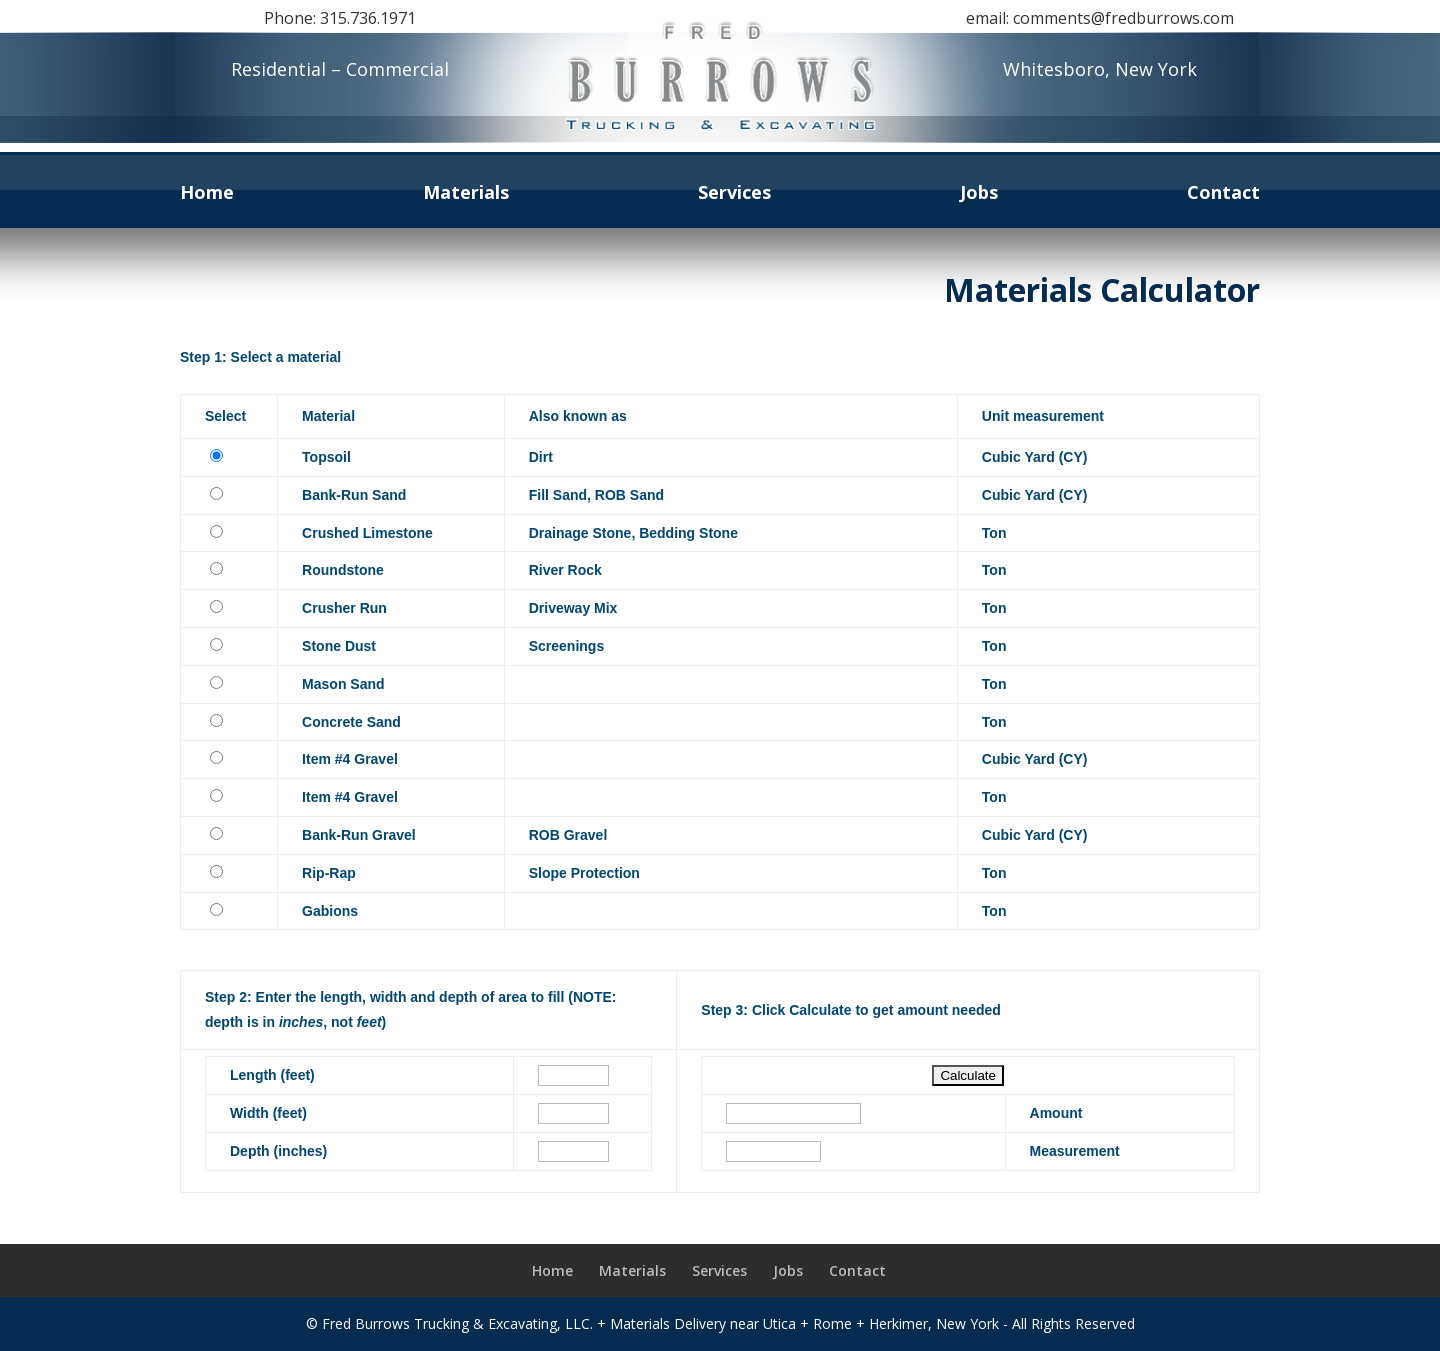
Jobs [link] (979, 194)
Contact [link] (1223, 194)
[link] (720, 142)
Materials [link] (466, 194)
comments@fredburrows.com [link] (1123, 18)
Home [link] (207, 194)
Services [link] (734, 194)
